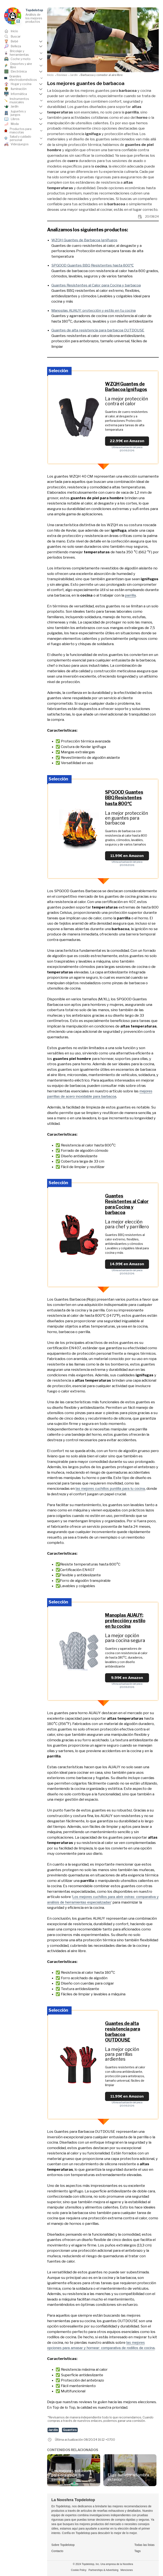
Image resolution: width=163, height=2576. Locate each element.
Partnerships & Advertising (103, 2570)
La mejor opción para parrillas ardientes (122, 2054)
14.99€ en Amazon (127, 1264)
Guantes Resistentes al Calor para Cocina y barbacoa (96, 285)
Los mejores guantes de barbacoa (85, 83)
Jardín (53, 2430)
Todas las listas (144, 2545)
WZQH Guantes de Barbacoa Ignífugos (84, 240)
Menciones (127, 2570)
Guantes (70, 2430)
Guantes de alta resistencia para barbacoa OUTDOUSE (97, 330)
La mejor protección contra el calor (126, 401)
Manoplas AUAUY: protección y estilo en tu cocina (93, 310)
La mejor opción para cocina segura (125, 1638)
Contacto (57, 2551)
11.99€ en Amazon (127, 856)
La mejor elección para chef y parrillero (127, 1224)
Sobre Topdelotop (63, 2545)
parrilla (130, 595)
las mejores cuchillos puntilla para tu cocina (110, 1489)
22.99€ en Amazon (127, 441)
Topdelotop (34, 10)
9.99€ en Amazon (127, 1678)
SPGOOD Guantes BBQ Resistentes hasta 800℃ (92, 265)
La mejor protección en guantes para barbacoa (126, 818)
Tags (137, 2551)
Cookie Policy (78, 2570)
